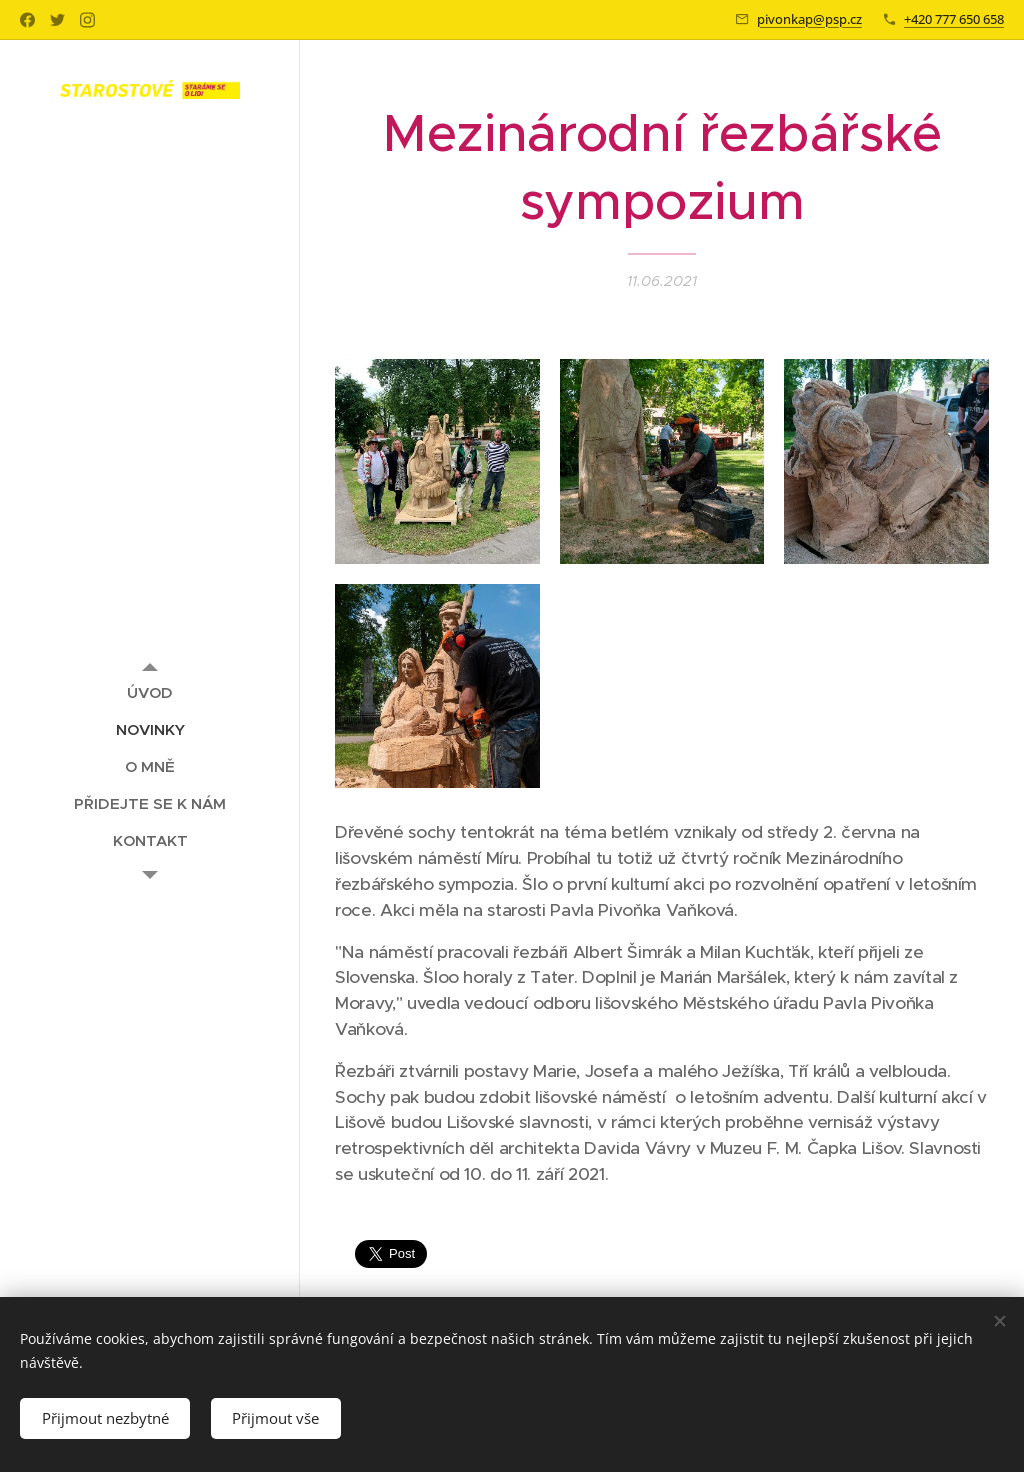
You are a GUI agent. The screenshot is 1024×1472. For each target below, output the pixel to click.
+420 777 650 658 (954, 19)
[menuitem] (150, 692)
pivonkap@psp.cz (809, 19)
